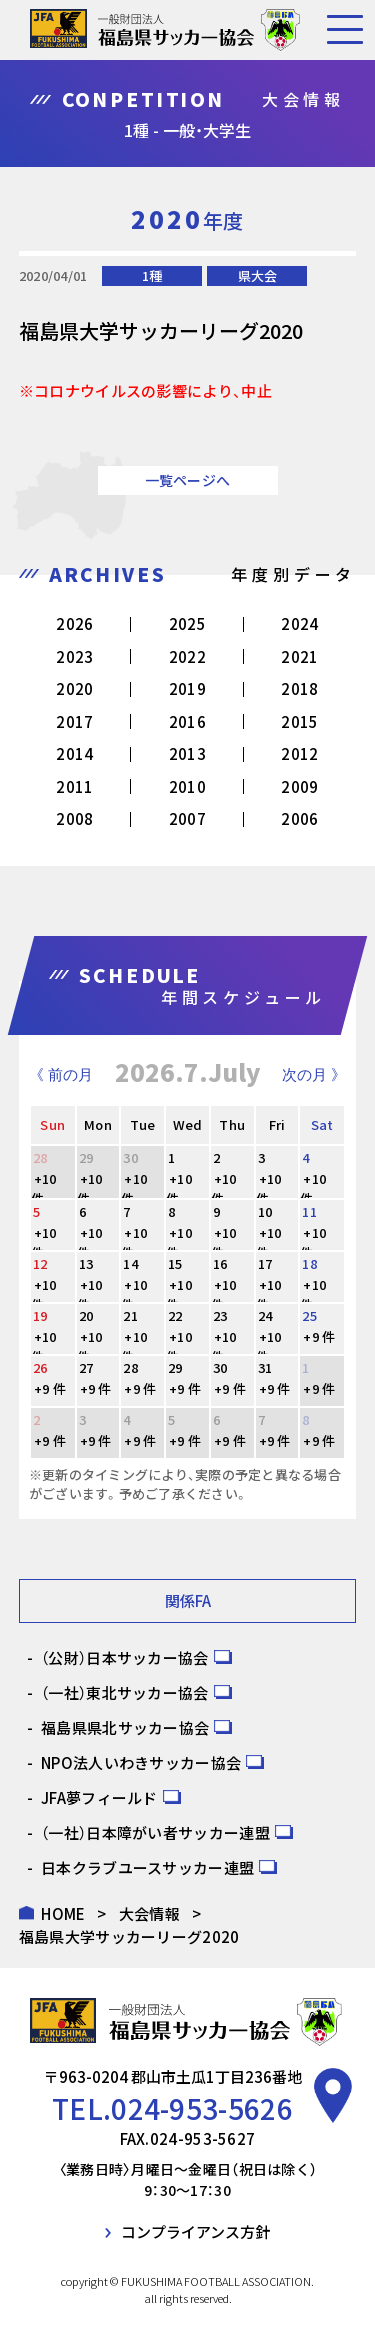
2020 (74, 688)
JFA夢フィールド (99, 1797)
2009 (299, 786)
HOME (63, 1913)
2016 (187, 721)
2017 (74, 721)
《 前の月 (61, 1074)
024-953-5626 (202, 2108)
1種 (152, 275)
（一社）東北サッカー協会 (125, 1692)
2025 (187, 623)
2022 (187, 656)
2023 (74, 656)
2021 (299, 656)
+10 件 (44, 1188)
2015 (299, 721)
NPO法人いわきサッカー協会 (141, 1762)
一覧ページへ (188, 480)
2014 (74, 753)
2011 (74, 786)
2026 (74, 623)
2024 (299, 623)
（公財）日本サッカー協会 (125, 1657)
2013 (187, 753)
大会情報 (149, 1913)
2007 (187, 818)
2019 (187, 688)
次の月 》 (314, 1074)
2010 (187, 786)
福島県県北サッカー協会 (125, 1727)
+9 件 (319, 1336)
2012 (299, 753)
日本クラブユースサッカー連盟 (147, 1867)
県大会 (257, 275)
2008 (74, 818)
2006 (299, 818)
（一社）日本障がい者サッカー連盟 (155, 1832)
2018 (299, 688)
